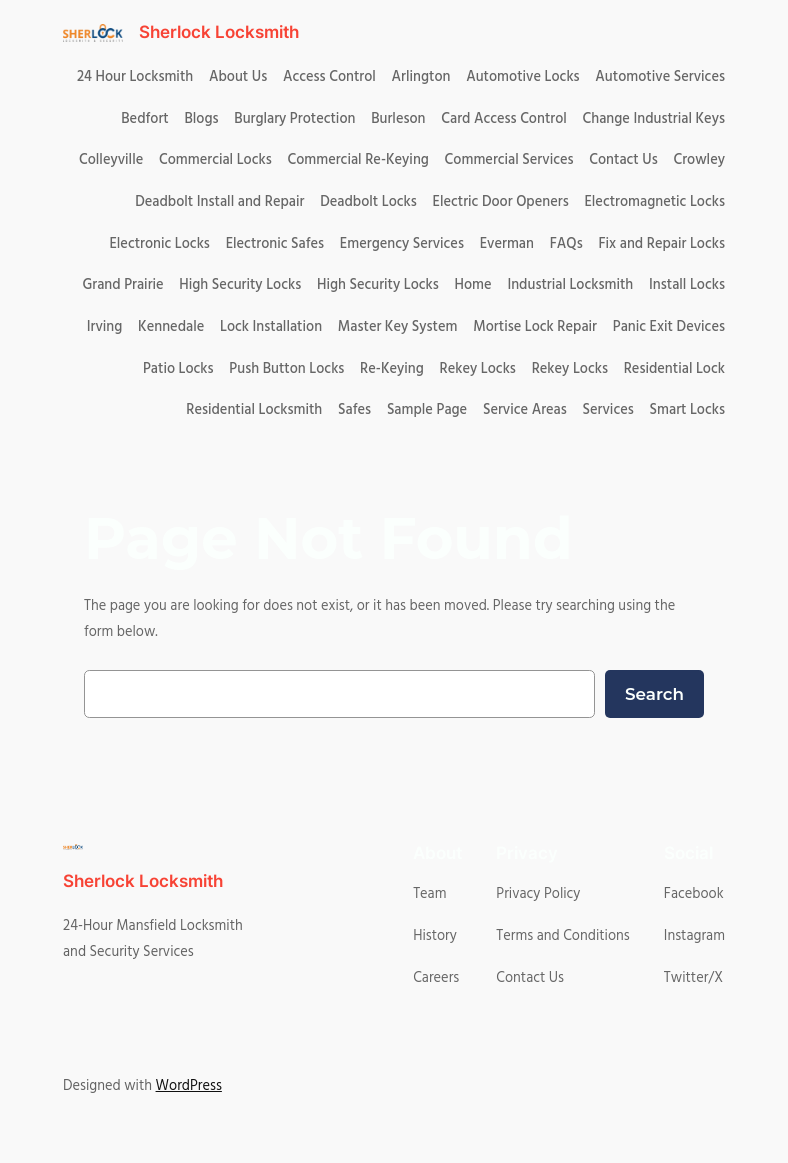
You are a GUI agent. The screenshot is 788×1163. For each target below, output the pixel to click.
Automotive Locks (522, 77)
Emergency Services (402, 244)
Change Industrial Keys (654, 119)
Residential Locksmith (254, 410)
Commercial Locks (215, 160)
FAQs (566, 244)
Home (473, 285)
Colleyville (111, 160)
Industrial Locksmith (570, 285)
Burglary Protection (294, 119)
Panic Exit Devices (669, 327)
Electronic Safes (275, 244)
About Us (238, 77)
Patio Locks (178, 369)
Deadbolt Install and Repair (219, 202)
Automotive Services (660, 77)
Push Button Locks (286, 369)
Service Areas (525, 410)
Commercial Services (509, 160)
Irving (105, 327)
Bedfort (144, 119)
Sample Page (427, 410)
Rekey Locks (478, 369)
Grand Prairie (122, 285)
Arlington (421, 77)
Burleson (398, 119)
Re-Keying (392, 369)
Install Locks (687, 285)
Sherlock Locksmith (219, 32)
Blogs (201, 119)
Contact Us (623, 160)
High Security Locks (240, 285)
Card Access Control (504, 119)
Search (654, 694)
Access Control (329, 77)
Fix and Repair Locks (661, 244)
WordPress (189, 1086)
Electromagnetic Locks (654, 202)
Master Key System (398, 327)
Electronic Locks (159, 244)
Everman (507, 244)
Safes (354, 410)
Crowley (699, 160)
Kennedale (171, 327)
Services (608, 410)
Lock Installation (271, 327)
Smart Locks (687, 410)
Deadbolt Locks (368, 202)
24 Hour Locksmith (135, 77)
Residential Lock (674, 369)
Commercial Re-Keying (357, 160)
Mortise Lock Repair (535, 327)
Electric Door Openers (501, 202)
